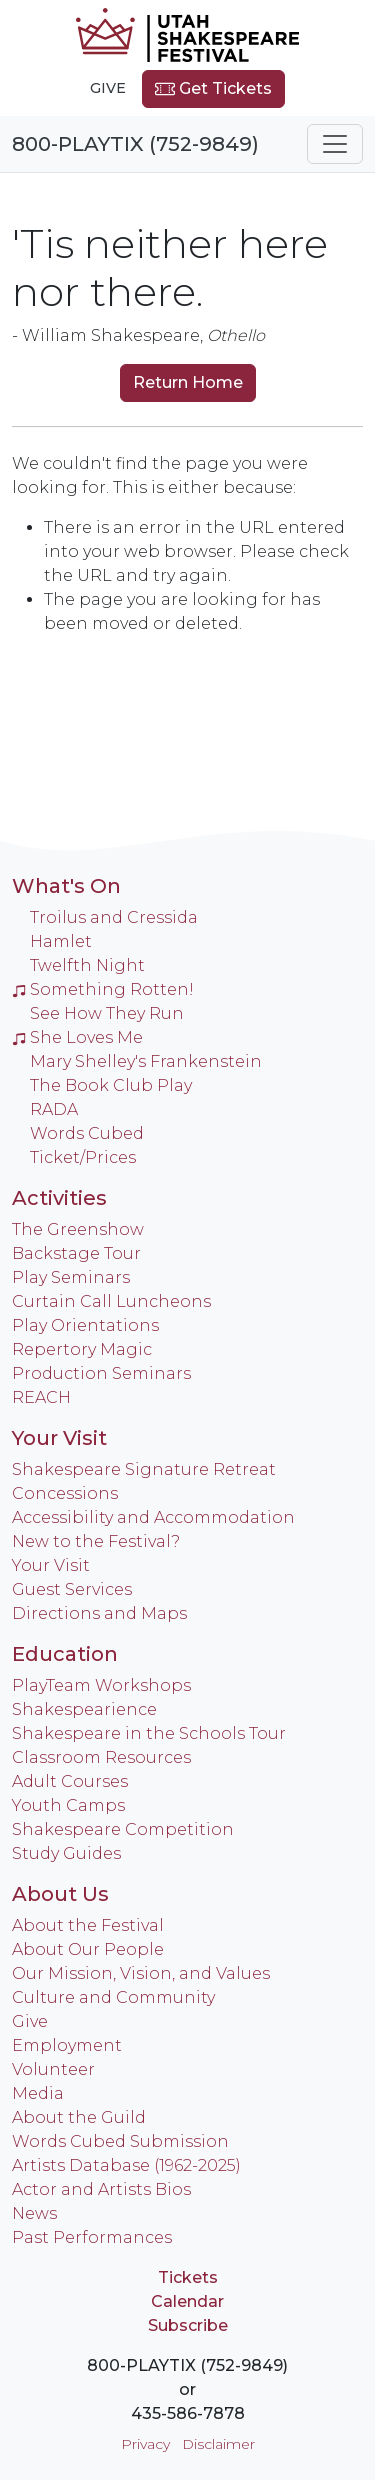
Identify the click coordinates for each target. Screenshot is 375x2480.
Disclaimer (218, 2444)
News (34, 2213)
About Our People (88, 1949)
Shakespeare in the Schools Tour (149, 1733)
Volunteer (53, 2069)
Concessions (65, 1493)
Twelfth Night (87, 965)
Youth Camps (68, 1805)
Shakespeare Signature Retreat (144, 1469)
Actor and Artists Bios (101, 2189)
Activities (59, 1198)
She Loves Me (77, 1037)
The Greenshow (78, 1229)
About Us (60, 1894)
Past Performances (92, 2237)
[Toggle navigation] (335, 144)
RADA (54, 1109)
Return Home (188, 382)
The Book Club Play (111, 1085)
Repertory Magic (82, 1349)
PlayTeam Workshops (101, 1685)
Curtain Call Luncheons (111, 1301)
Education (65, 1654)
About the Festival (88, 1925)
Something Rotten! (103, 989)
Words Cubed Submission (120, 2141)
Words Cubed (87, 1133)
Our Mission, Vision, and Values (141, 1973)
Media (38, 2093)
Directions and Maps (99, 1613)
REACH (41, 1397)
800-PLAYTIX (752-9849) (135, 144)
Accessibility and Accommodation (153, 1517)
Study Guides (66, 1853)
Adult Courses (70, 1781)
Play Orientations (85, 1325)
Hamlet (61, 941)
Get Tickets (213, 89)
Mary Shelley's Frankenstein (146, 1061)
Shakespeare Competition (123, 1829)
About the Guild (79, 2117)
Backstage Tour (76, 1253)
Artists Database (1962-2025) (126, 2165)
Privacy (145, 2444)
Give (108, 88)
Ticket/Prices (83, 1157)
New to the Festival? (96, 1541)
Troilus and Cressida (114, 917)
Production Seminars (101, 1373)
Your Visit (59, 1438)
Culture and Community (113, 1997)
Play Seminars (71, 1277)
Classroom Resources (101, 1757)
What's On (66, 886)
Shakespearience (84, 1709)
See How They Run (107, 1013)
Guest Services (72, 1589)
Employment (67, 2045)
